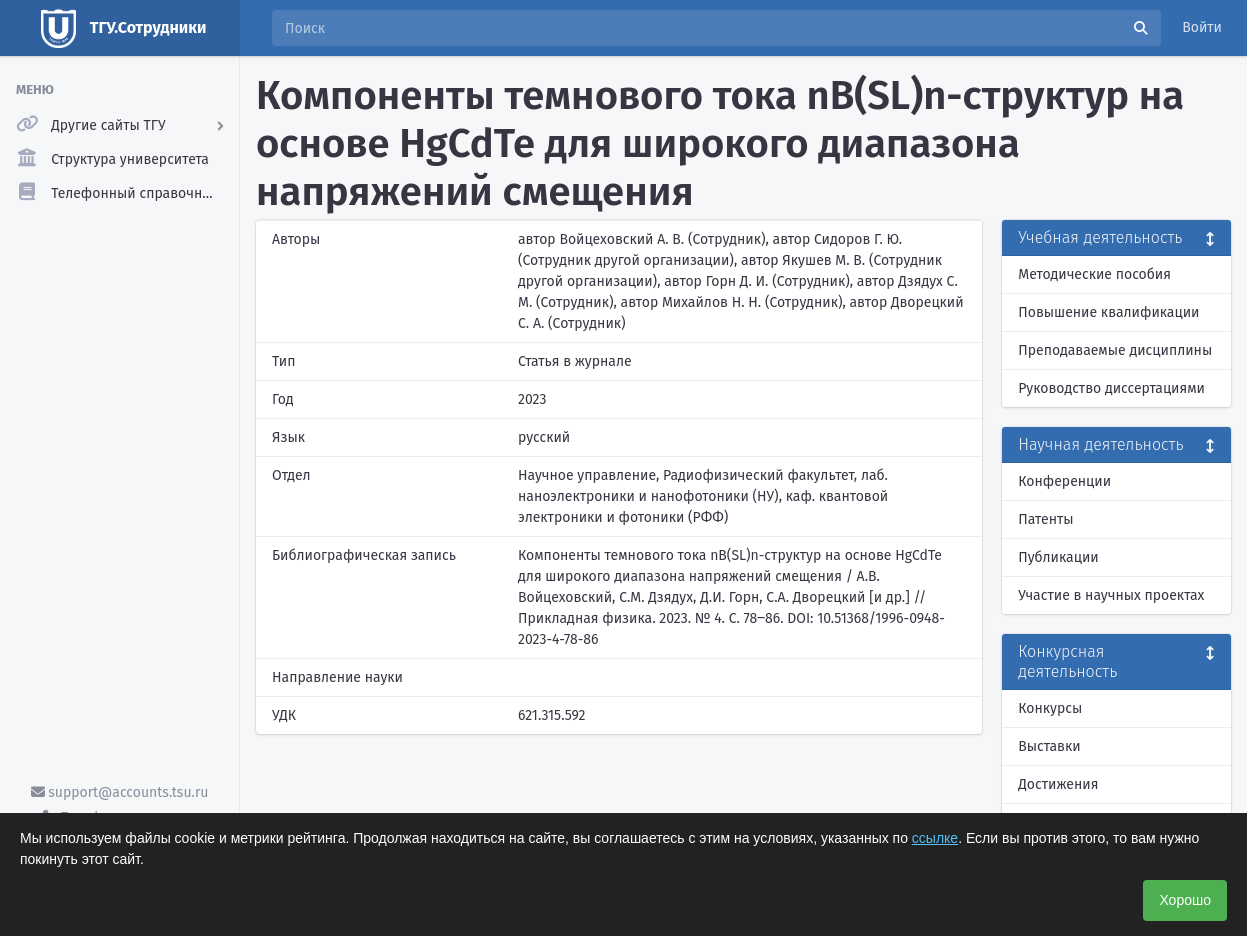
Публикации (1058, 557)
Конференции (1064, 481)
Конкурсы (1050, 708)
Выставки (1049, 746)
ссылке (935, 838)
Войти (1202, 27)
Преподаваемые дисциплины (1115, 350)
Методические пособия (1094, 274)
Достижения (1058, 784)
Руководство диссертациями (1111, 388)
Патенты (1045, 519)
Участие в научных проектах (1111, 595)
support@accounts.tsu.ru (120, 792)
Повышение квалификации (1108, 312)
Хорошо (1185, 900)
